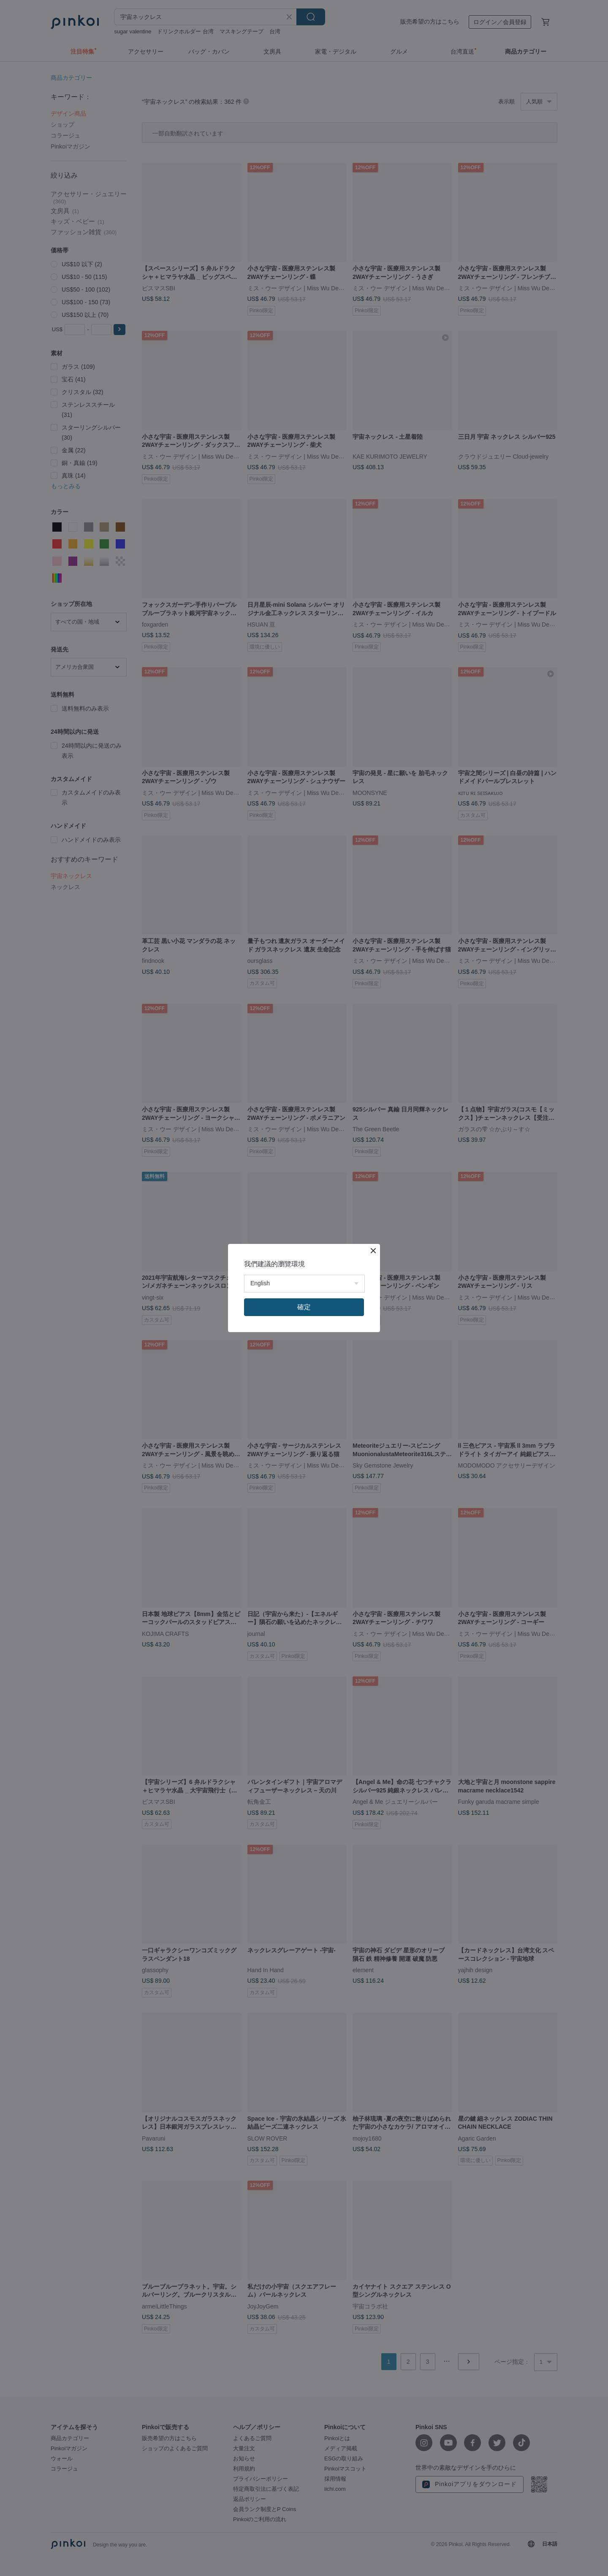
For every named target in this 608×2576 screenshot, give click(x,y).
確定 (304, 1307)
